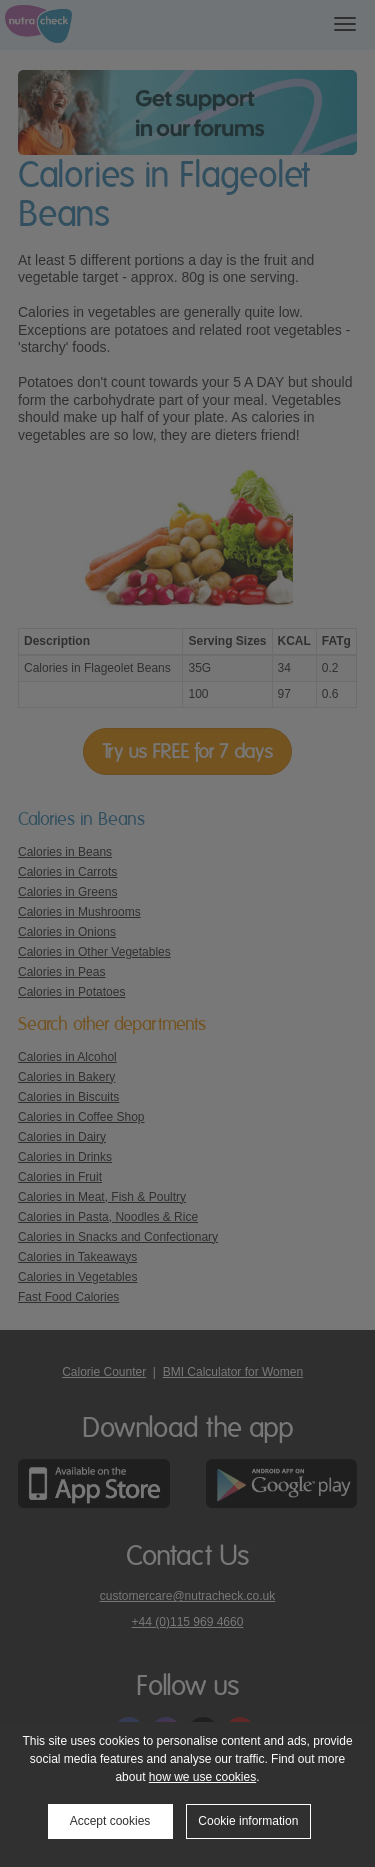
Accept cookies (110, 1821)
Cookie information (248, 1821)
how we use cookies (202, 1777)
